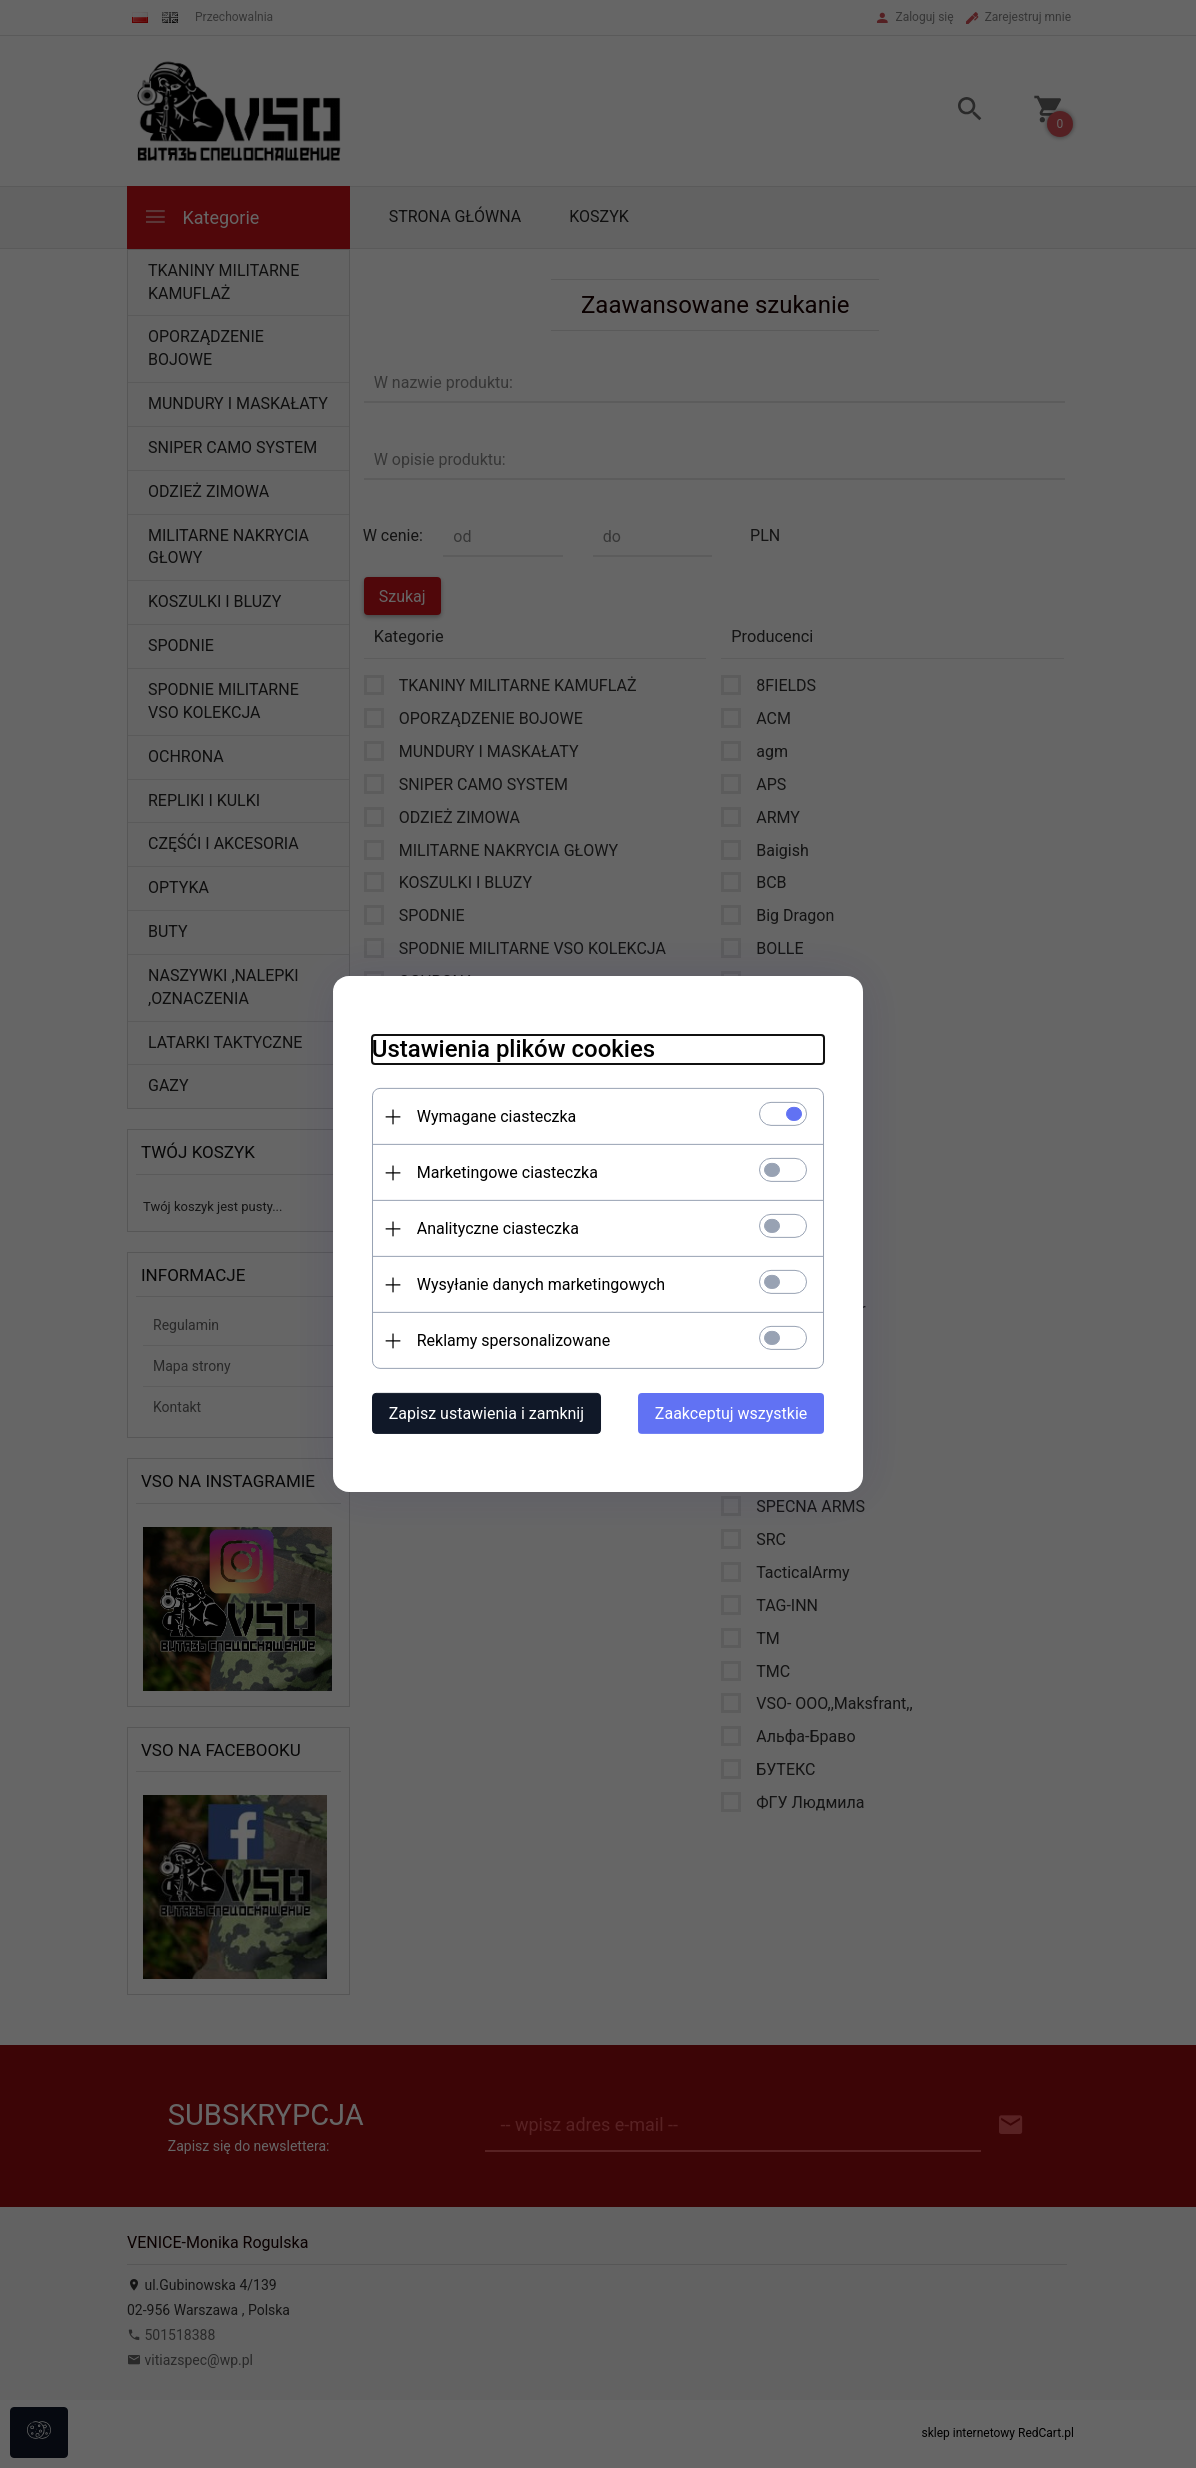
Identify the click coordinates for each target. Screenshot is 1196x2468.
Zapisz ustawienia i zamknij (482, 1413)
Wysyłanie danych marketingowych (537, 1284)
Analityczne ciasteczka (494, 1228)
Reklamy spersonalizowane (509, 1340)
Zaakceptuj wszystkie (735, 1413)
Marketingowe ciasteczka (503, 1172)
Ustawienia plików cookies (509, 1049)
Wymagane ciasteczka (493, 1116)
